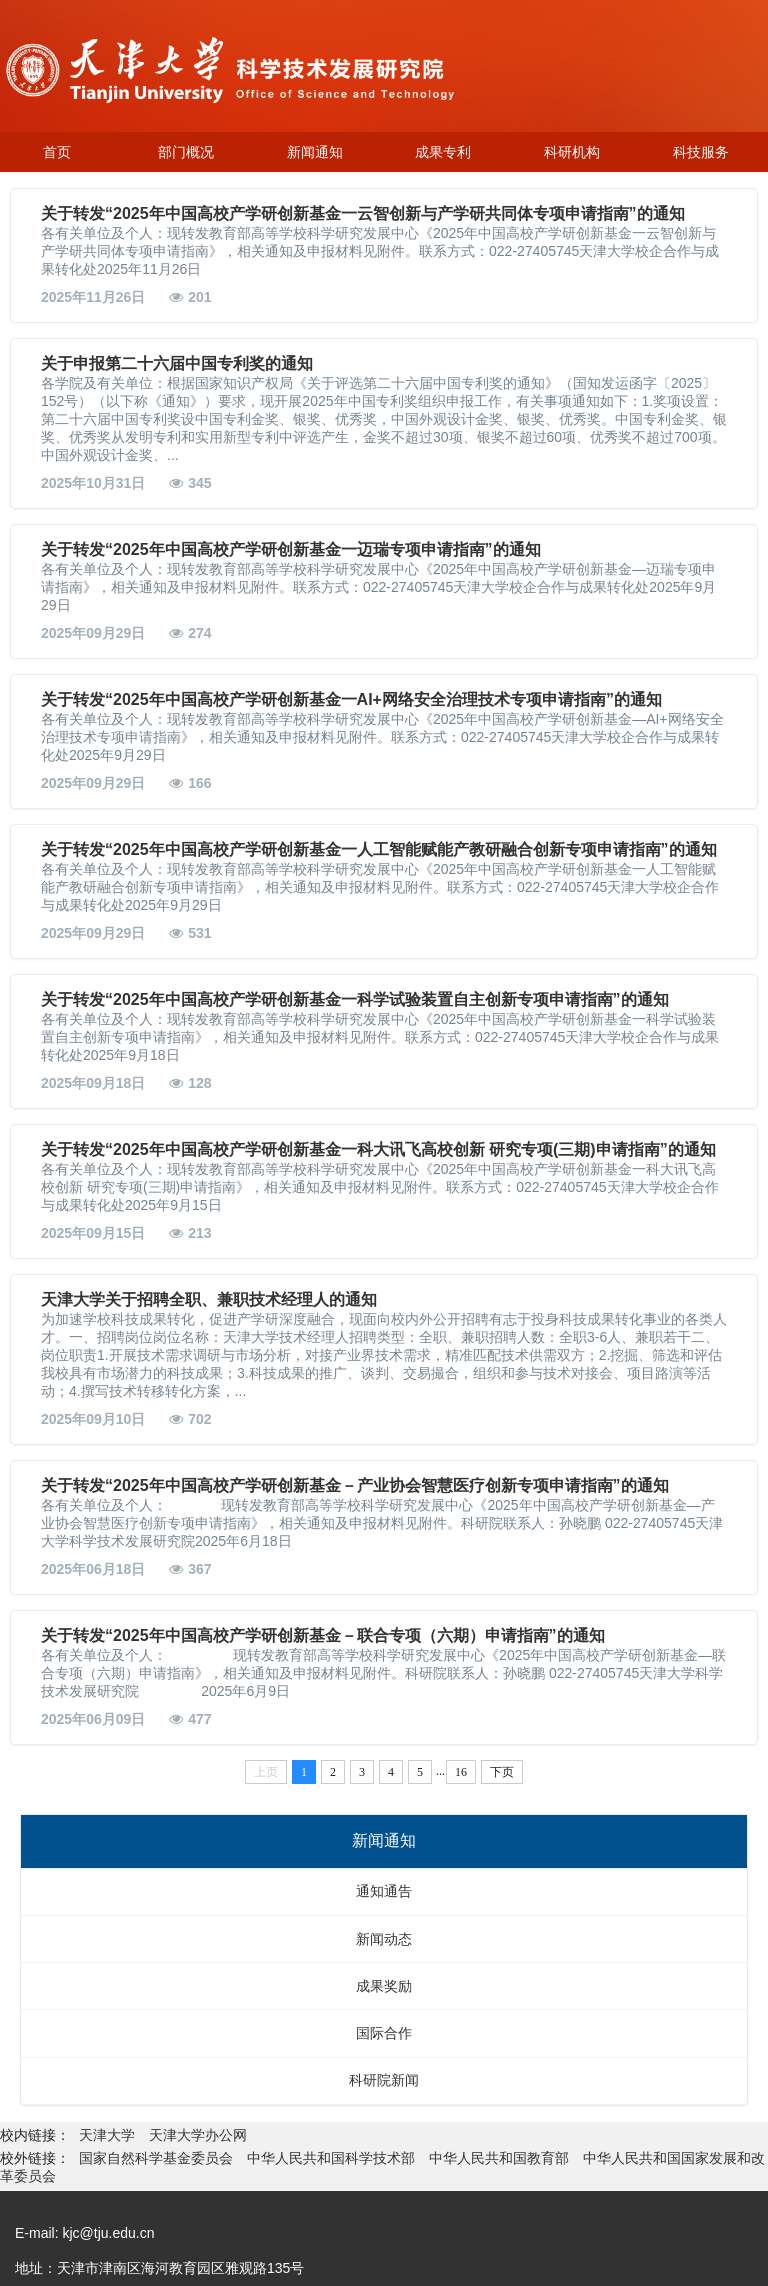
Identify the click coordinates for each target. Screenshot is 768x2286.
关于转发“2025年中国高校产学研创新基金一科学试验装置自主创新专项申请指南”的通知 (355, 999)
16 (461, 1772)
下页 (502, 1772)
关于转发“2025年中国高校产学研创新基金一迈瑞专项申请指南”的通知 (291, 549)
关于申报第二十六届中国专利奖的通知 (177, 363)
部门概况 (186, 152)
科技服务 (701, 152)
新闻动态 (384, 1939)
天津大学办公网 (198, 2135)
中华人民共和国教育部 (499, 2158)
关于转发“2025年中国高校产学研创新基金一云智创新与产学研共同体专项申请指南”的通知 (363, 213)
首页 (57, 152)
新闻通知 (315, 152)
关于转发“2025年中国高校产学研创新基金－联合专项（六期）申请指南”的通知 (323, 1635)
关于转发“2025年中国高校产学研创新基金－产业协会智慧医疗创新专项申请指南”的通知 (355, 1485)
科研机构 (572, 152)
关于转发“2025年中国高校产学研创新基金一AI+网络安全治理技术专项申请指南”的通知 (351, 699)
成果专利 (443, 152)
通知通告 (384, 1891)
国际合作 (384, 2033)
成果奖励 (384, 1986)
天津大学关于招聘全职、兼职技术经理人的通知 (209, 1299)
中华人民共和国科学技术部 (331, 2158)
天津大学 (109, 2135)
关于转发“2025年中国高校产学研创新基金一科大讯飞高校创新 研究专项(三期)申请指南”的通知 (378, 1149)
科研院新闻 (384, 2080)
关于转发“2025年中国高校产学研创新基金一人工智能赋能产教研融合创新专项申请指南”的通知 (379, 849)
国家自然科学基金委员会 (156, 2158)
